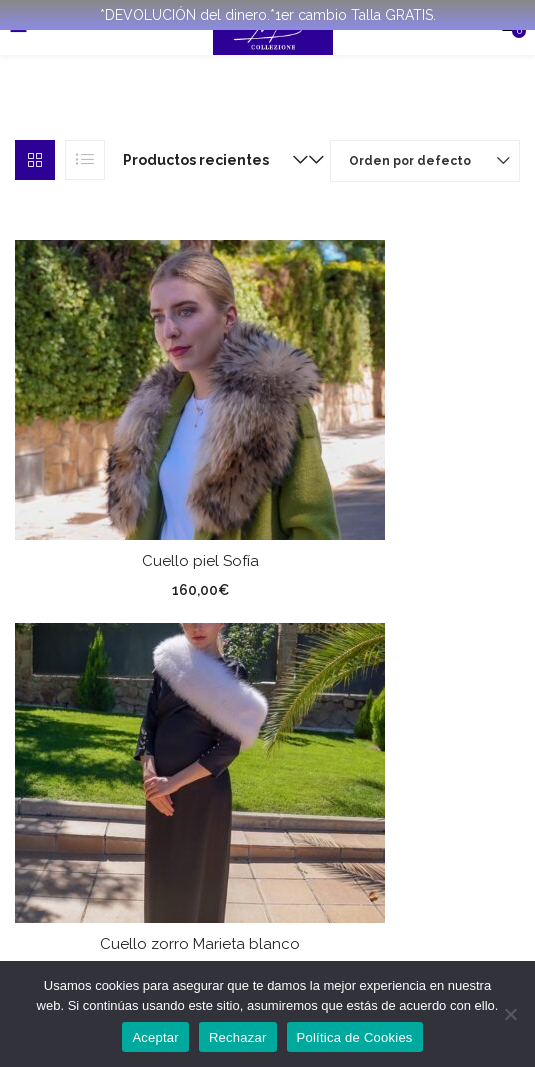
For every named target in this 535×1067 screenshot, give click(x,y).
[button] (211, 160)
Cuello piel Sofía (200, 561)
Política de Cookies (355, 1037)
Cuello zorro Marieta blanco (200, 944)
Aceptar (155, 1037)
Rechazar (238, 1037)
